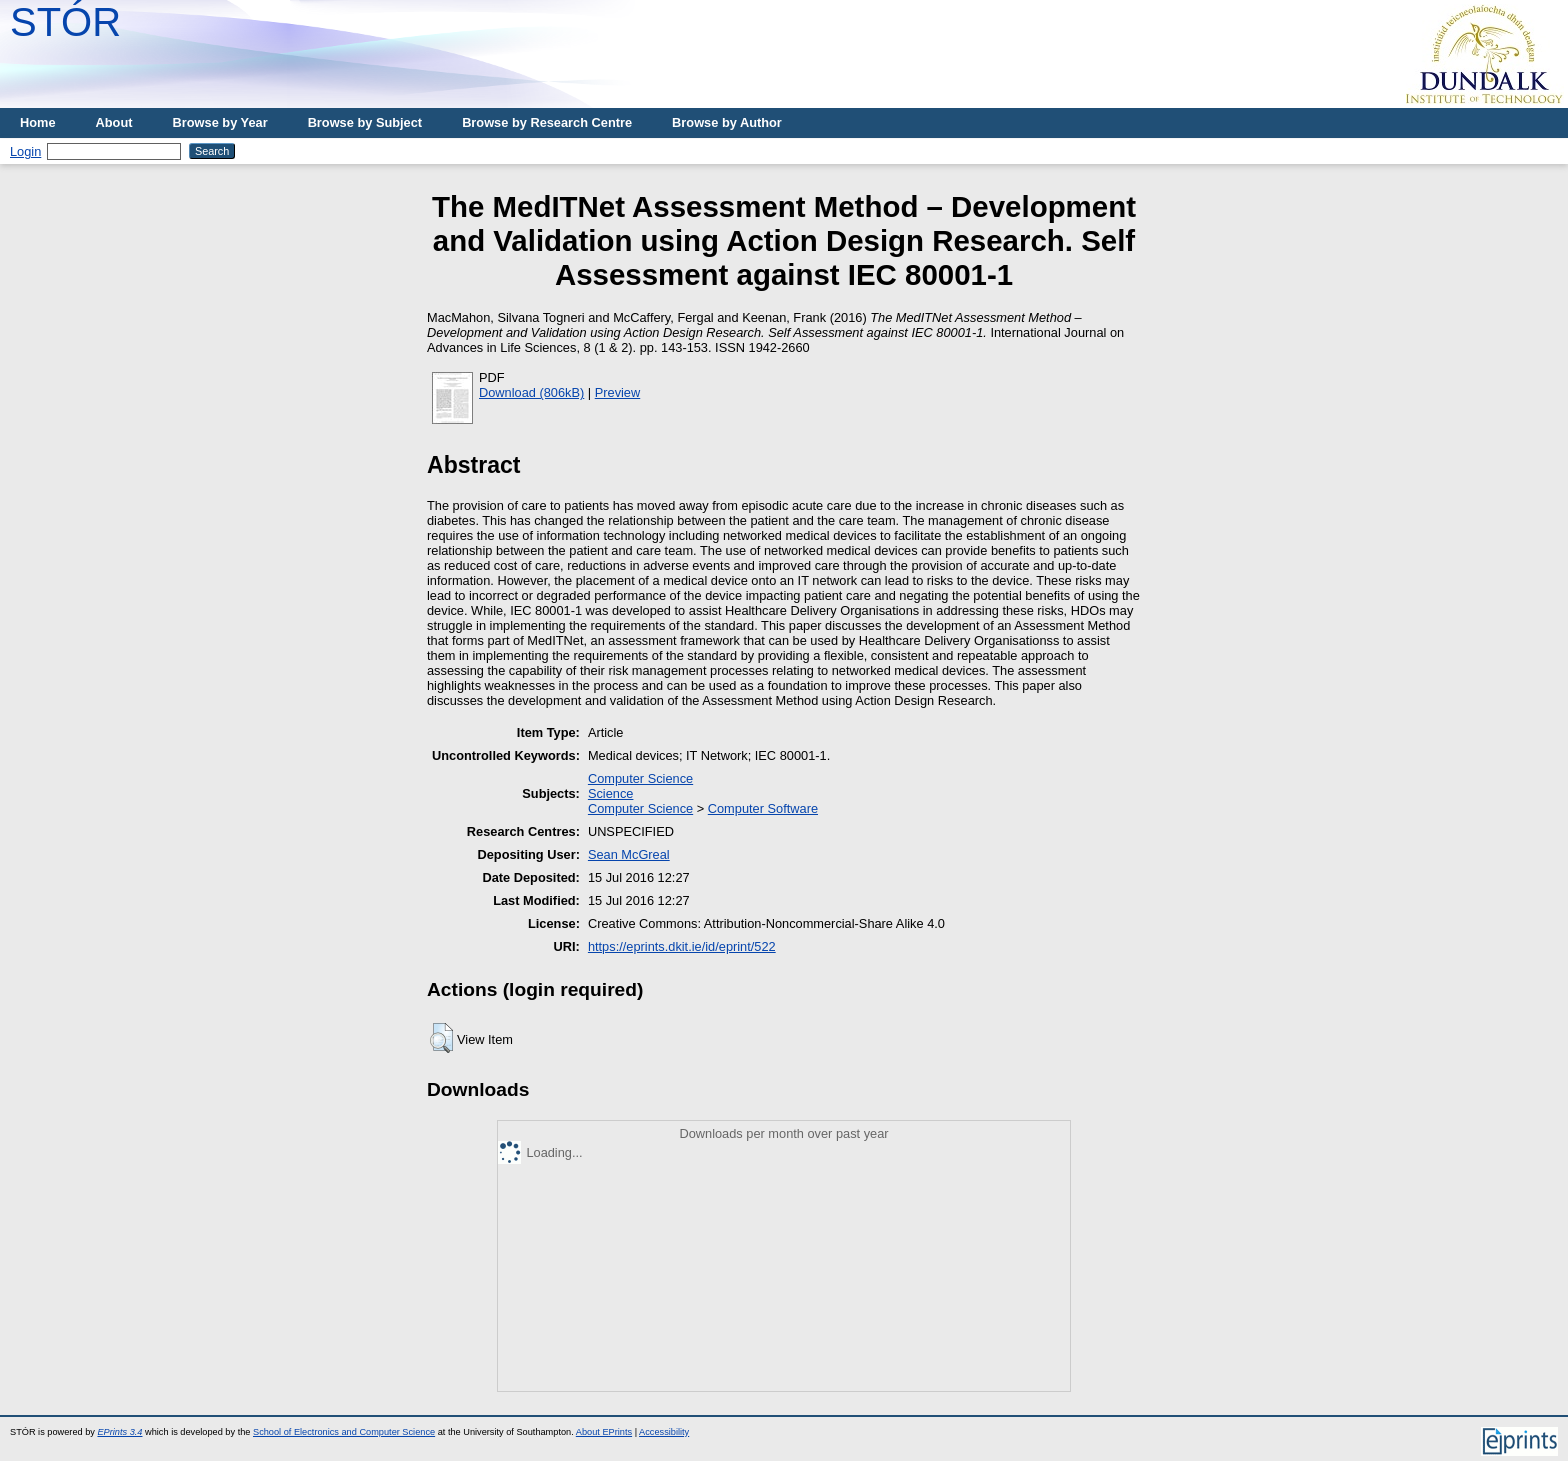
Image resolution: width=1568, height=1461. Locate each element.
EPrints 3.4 (119, 1432)
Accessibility (664, 1432)
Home (38, 122)
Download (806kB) (531, 392)
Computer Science (640, 778)
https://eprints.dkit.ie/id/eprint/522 (682, 946)
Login (25, 151)
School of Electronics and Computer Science (344, 1432)
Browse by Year (220, 122)
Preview (618, 392)
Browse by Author (727, 122)
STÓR (65, 22)
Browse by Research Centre (547, 122)
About (114, 122)
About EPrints (604, 1432)
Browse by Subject (365, 122)
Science (611, 793)
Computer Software (763, 808)
